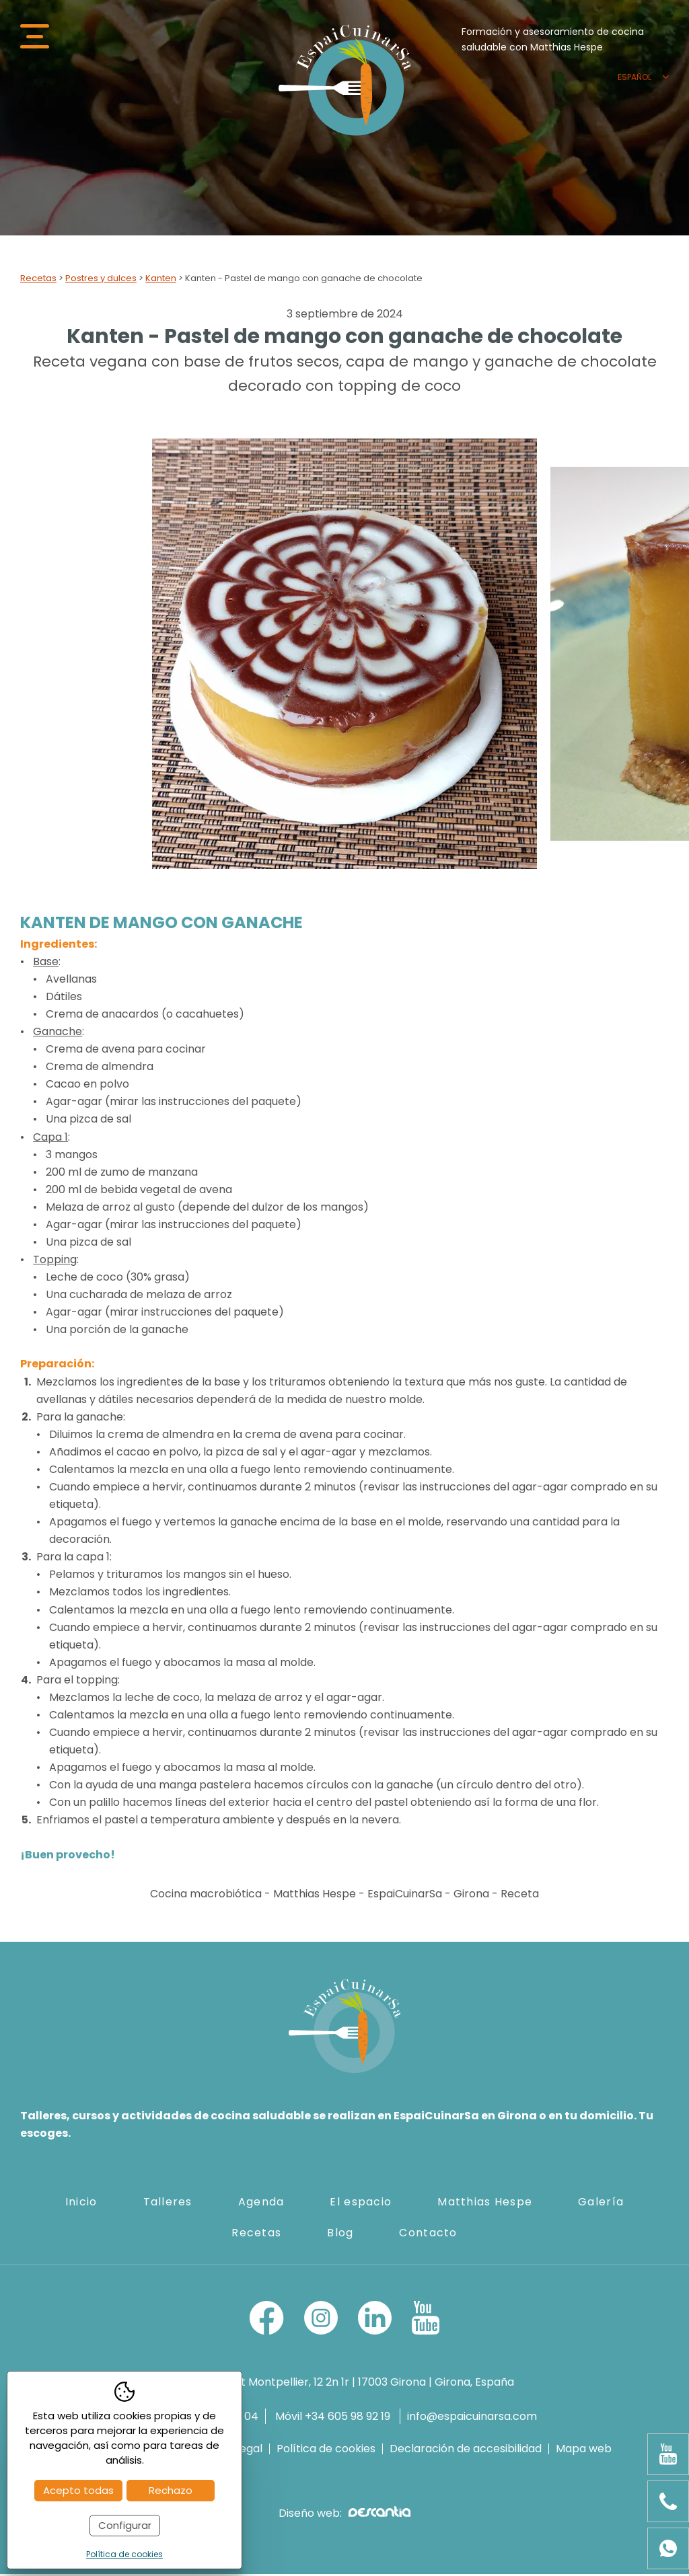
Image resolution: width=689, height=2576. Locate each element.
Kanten (160, 280)
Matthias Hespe (484, 2203)
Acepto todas (78, 2490)
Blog (340, 2234)
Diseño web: (344, 2515)
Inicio (81, 2203)
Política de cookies (326, 2451)
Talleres (167, 2203)
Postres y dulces (101, 280)
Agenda (261, 2203)
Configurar (124, 2525)
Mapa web (584, 2451)
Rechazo (170, 2490)
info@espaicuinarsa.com (472, 2419)
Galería (601, 2203)
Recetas (38, 280)
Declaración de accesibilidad (466, 2451)
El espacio (361, 2203)
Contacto (428, 2234)
